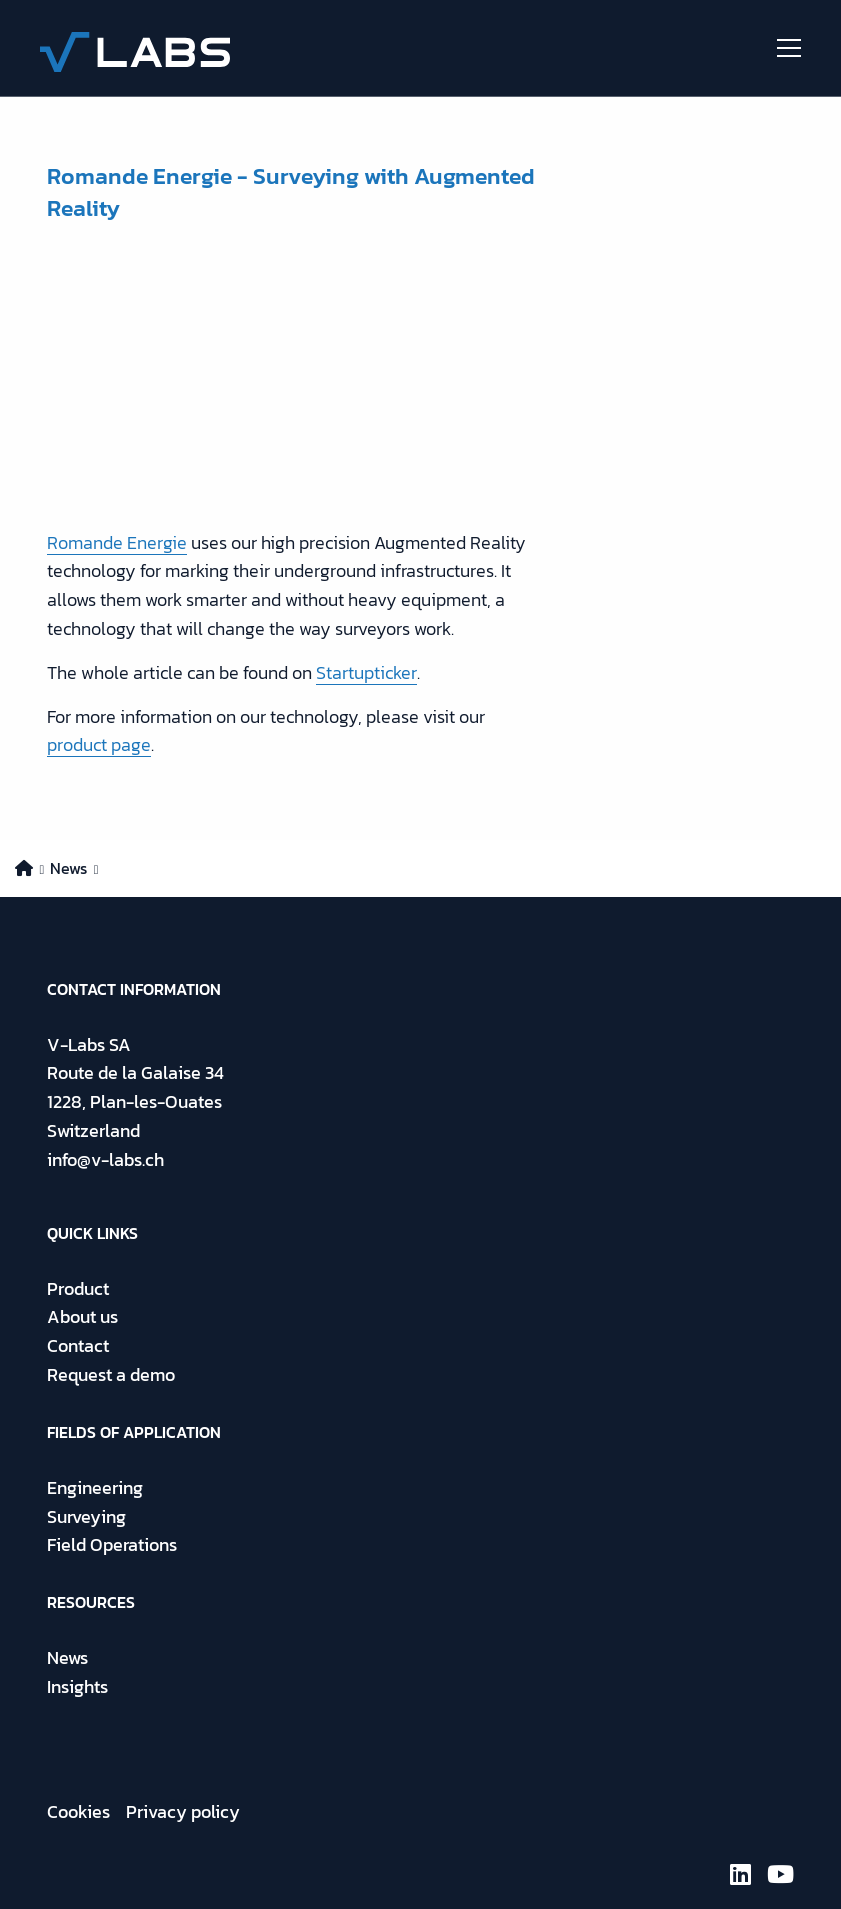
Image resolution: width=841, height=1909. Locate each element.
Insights (77, 1686)
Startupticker (366, 672)
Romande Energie (117, 542)
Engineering (95, 1487)
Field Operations (112, 1544)
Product (78, 1288)
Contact (78, 1345)
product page (99, 744)
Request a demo (111, 1374)
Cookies (78, 1811)
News (67, 1657)
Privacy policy (183, 1811)
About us (82, 1316)
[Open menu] (781, 48)
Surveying (86, 1516)
